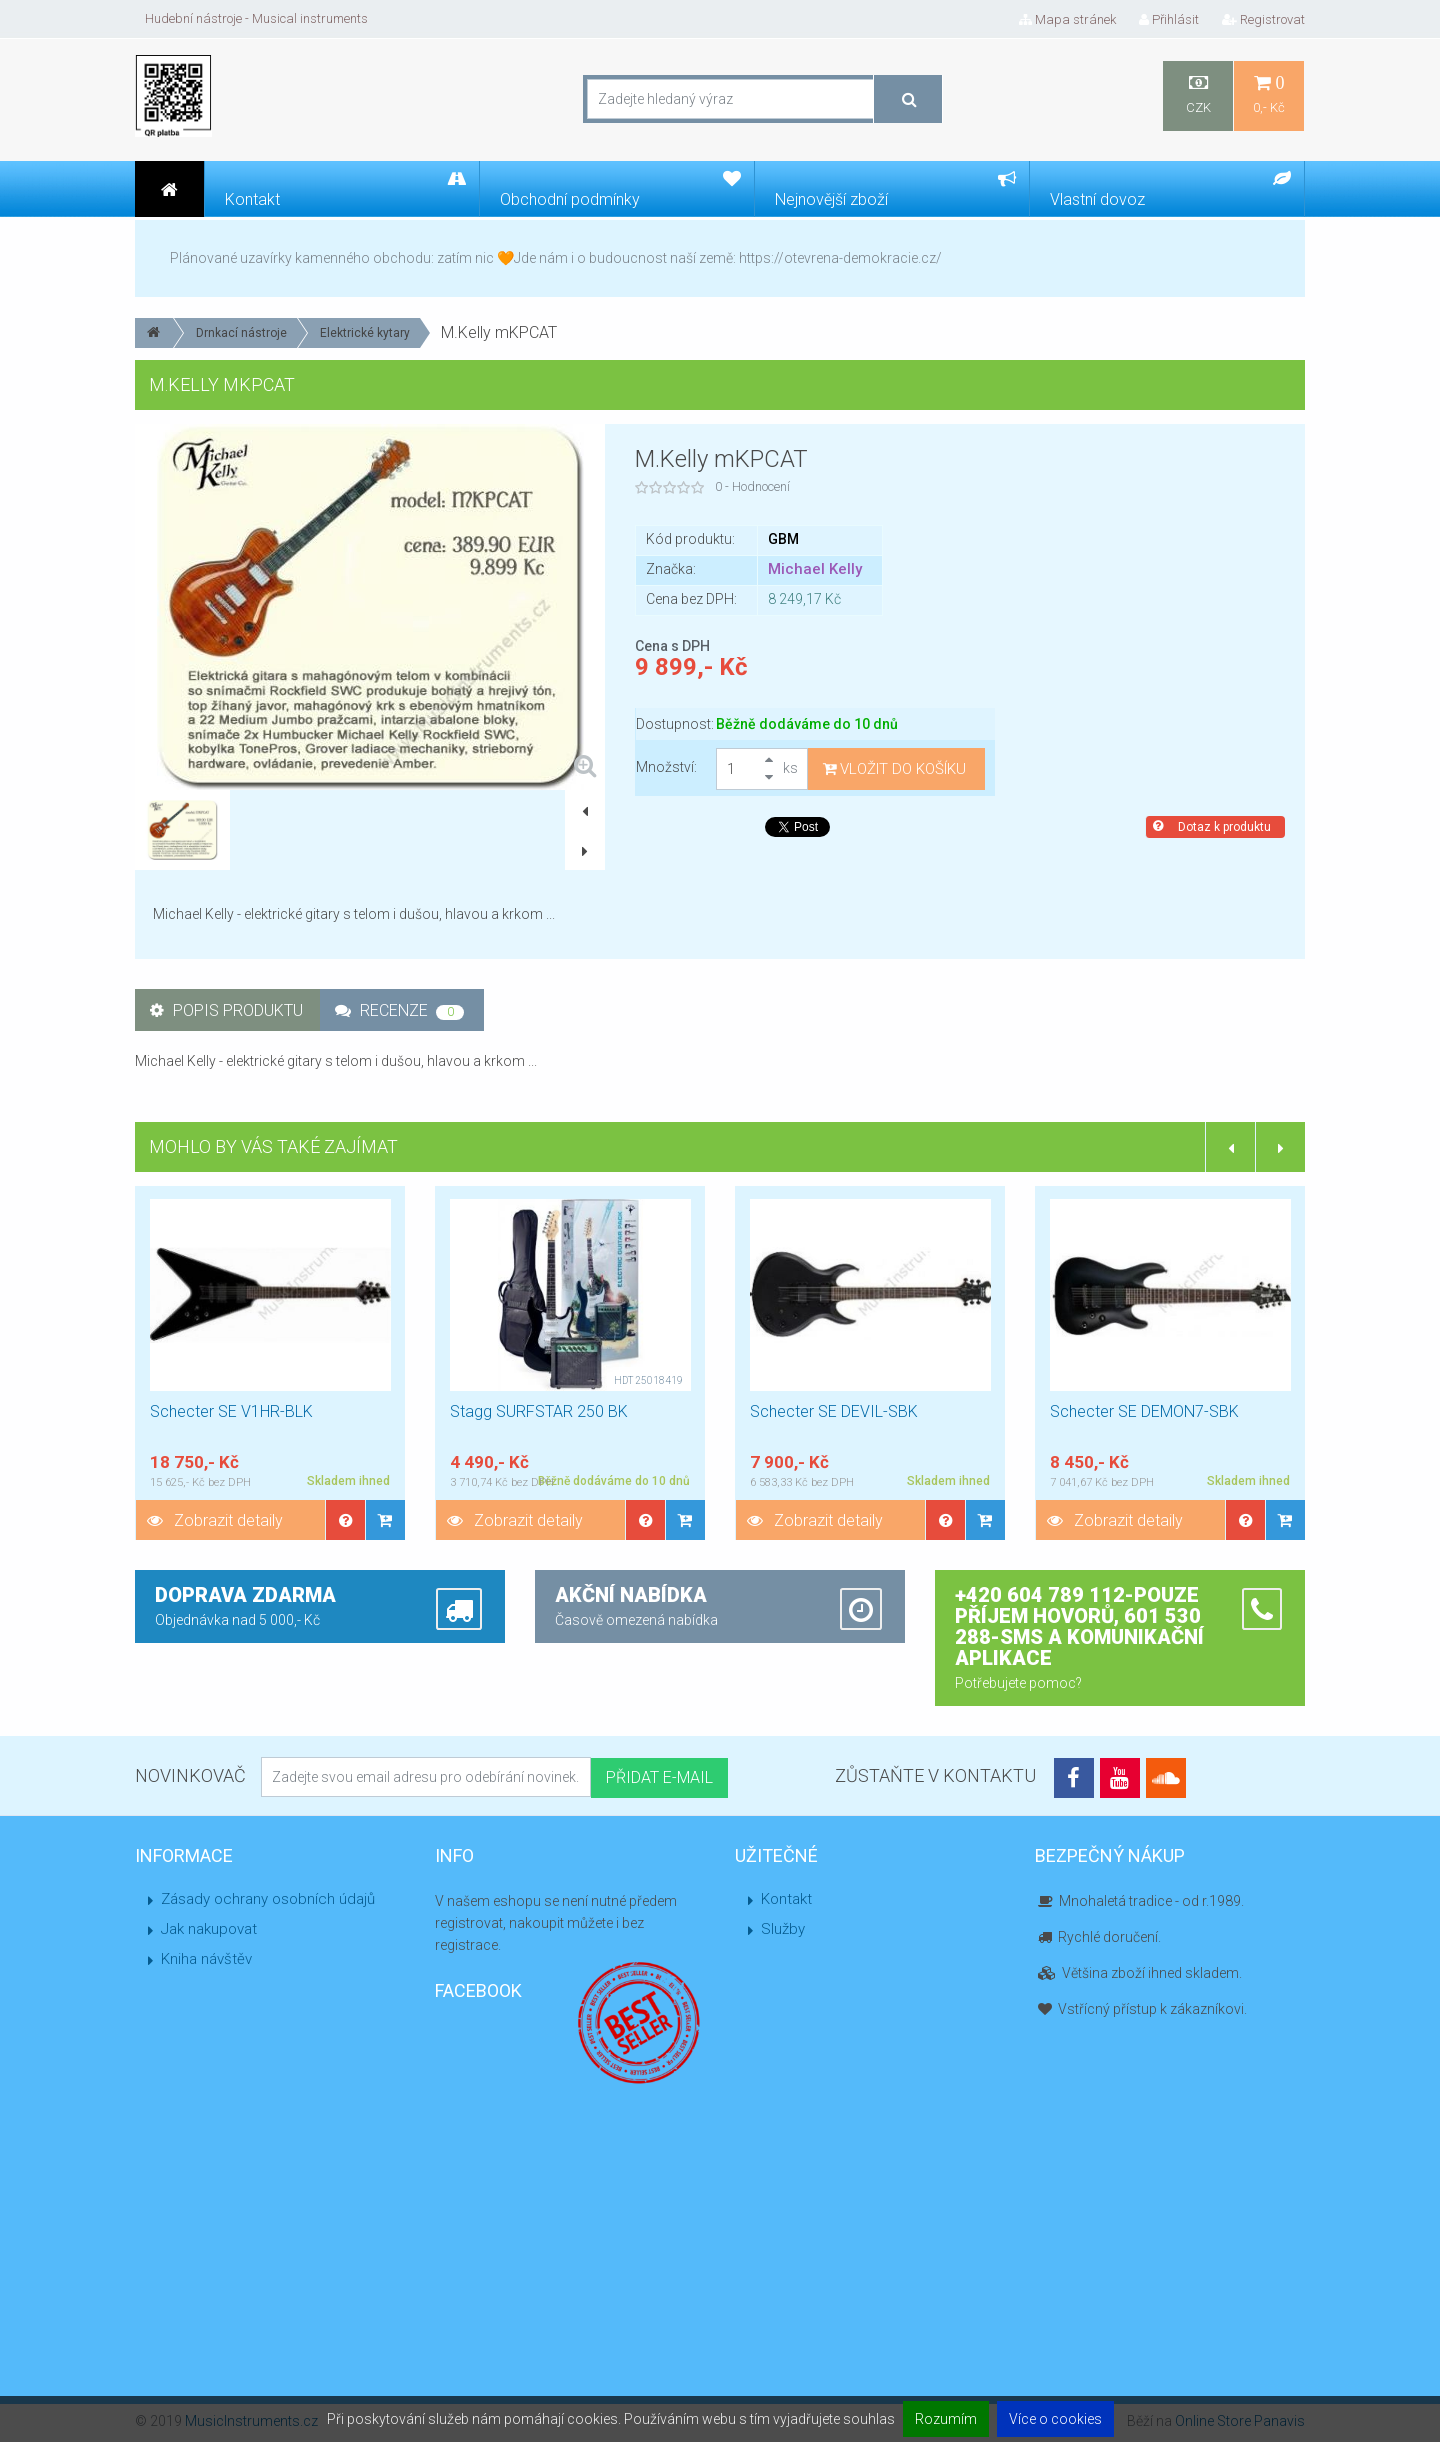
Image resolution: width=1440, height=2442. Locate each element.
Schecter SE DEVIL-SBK (834, 1411)
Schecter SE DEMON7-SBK (1144, 1411)
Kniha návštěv (206, 1959)
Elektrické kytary (365, 333)
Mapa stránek (1067, 19)
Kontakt (786, 1899)
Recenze (399, 1010)
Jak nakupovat (209, 1929)
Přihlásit (1169, 19)
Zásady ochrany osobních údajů (268, 1899)
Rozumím (946, 2419)
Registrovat (1263, 19)
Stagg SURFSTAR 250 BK (539, 1411)
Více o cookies (1055, 2419)
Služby (783, 1929)
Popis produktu (226, 1010)
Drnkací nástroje (241, 333)
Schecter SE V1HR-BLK (231, 1411)
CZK (1198, 94)
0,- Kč (1269, 94)
